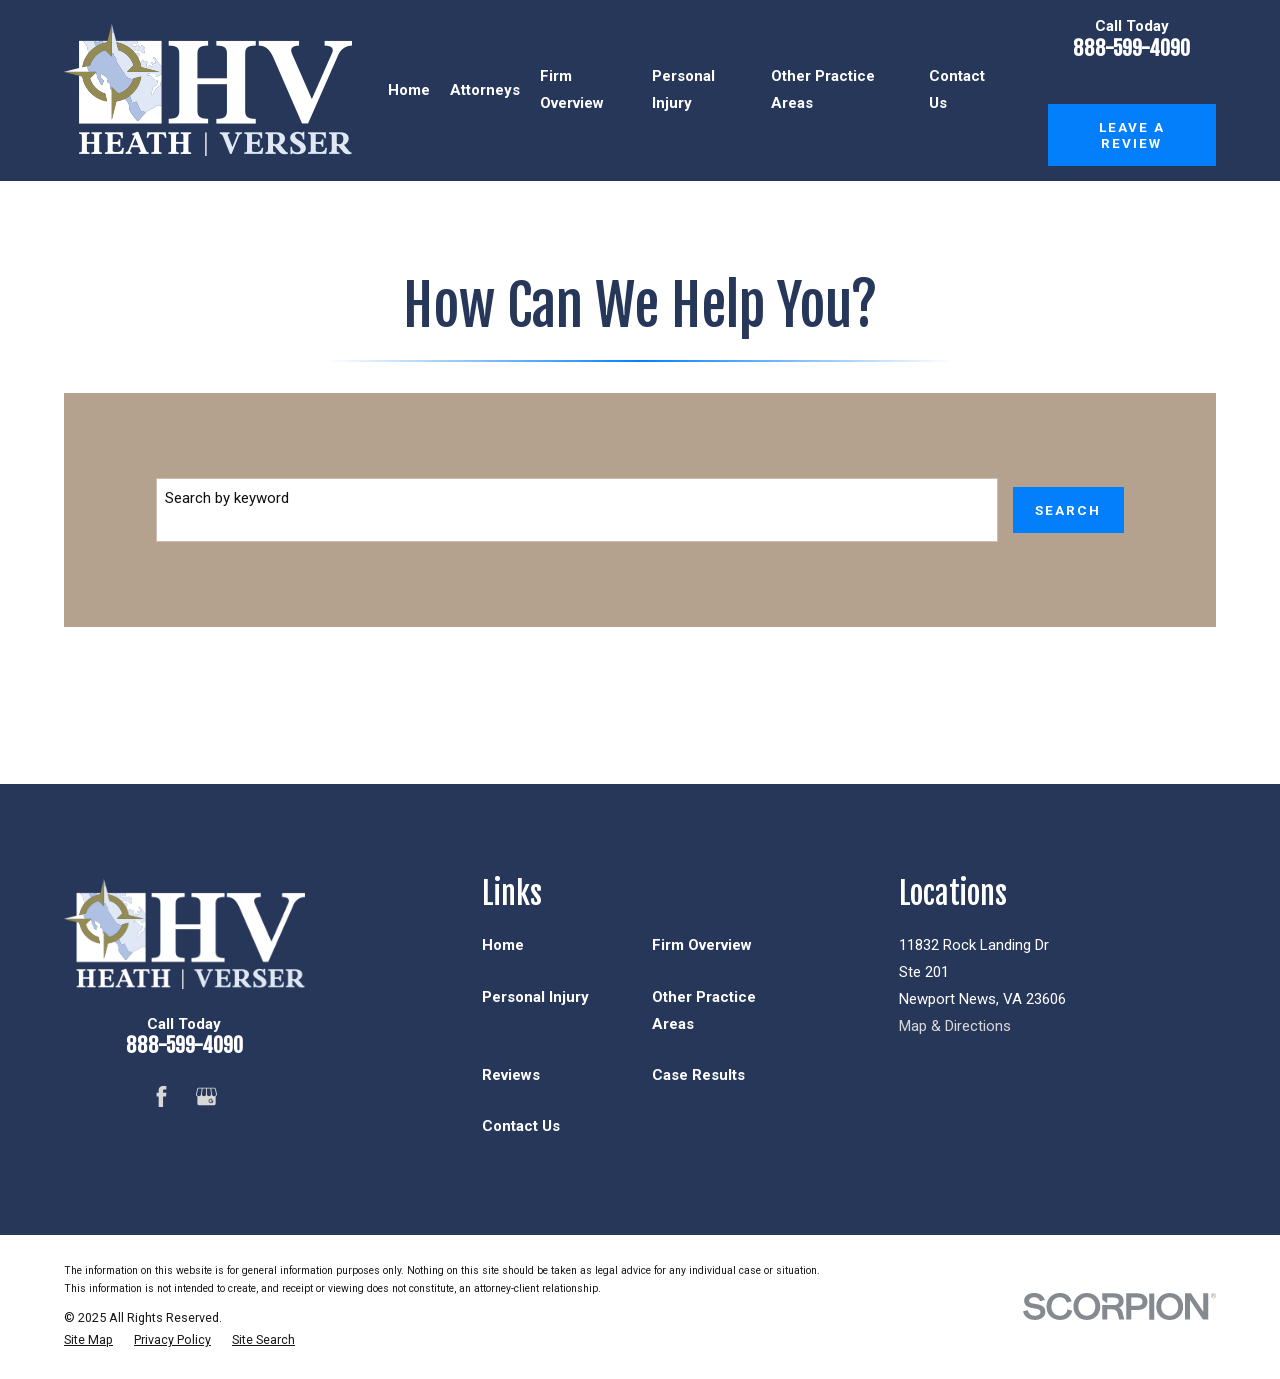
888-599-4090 (1131, 48)
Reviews (511, 1075)
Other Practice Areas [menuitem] (823, 89)
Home (503, 945)
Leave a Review (1132, 135)
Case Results (698, 1075)
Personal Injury (535, 997)
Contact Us (521, 1126)
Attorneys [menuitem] (485, 90)
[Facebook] (161, 1096)
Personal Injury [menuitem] (683, 89)
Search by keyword (227, 498)
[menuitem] (88, 1340)
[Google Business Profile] (206, 1096)
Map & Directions (955, 1026)
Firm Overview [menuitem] (572, 89)
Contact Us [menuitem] (957, 89)
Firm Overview (702, 945)
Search (1068, 510)
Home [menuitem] (409, 90)
